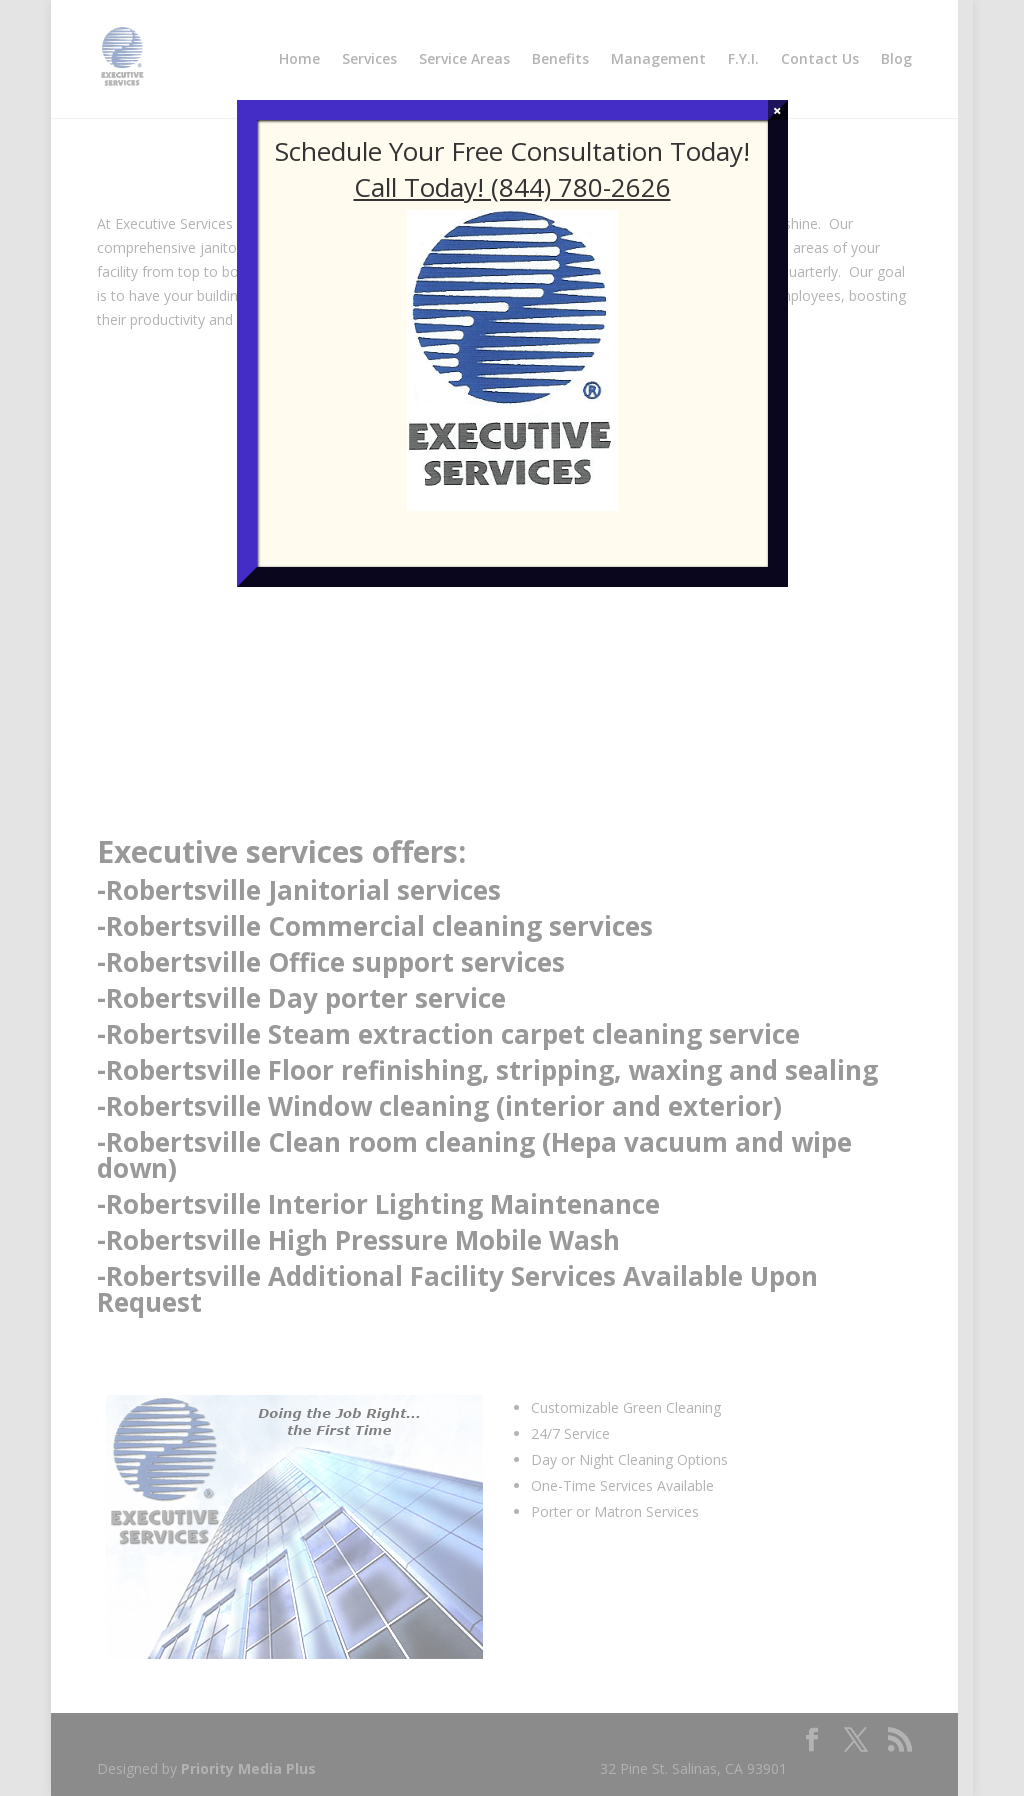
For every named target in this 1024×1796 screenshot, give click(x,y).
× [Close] (777, 110)
